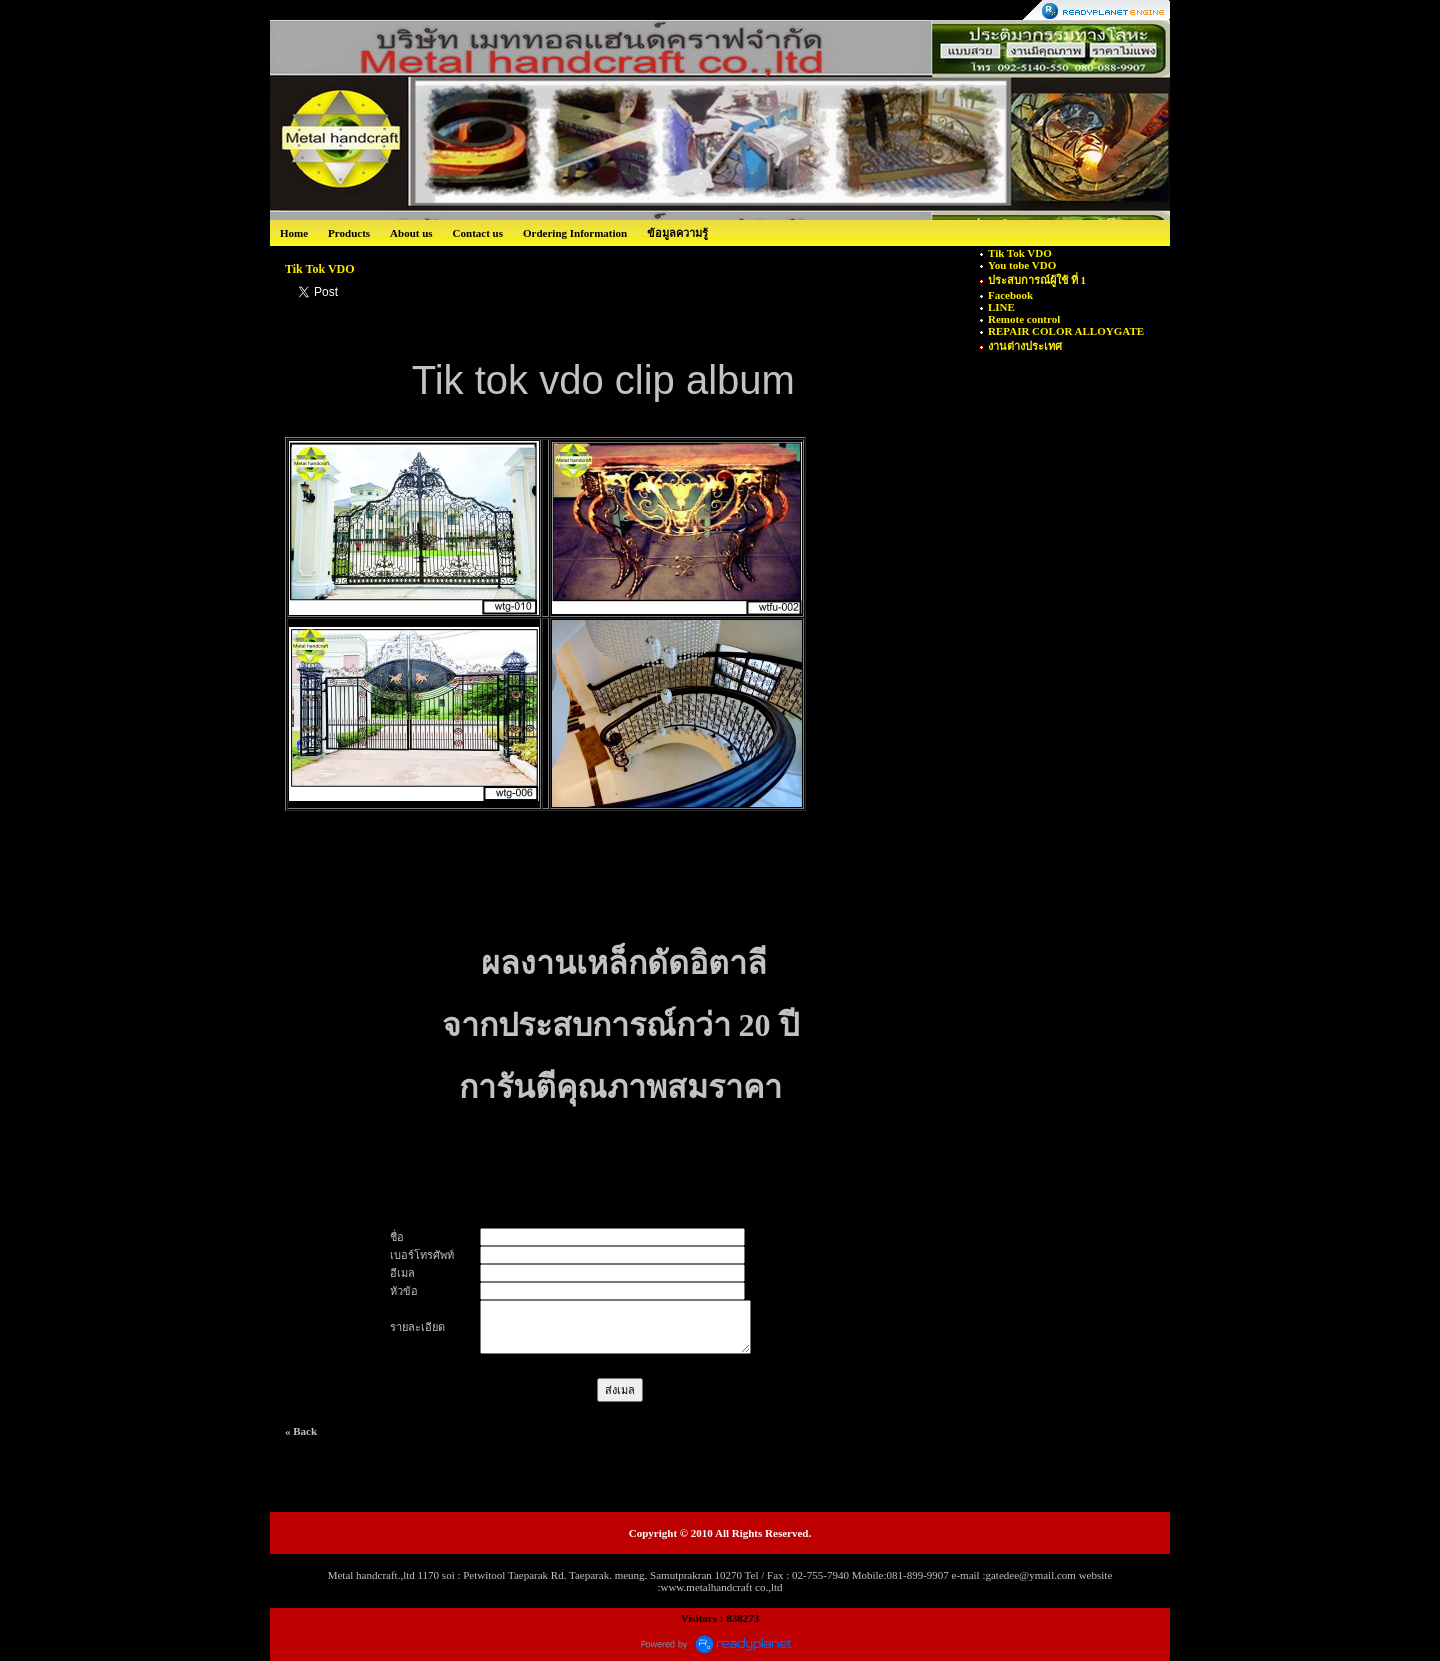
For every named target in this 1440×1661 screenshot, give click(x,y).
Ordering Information (575, 233)
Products (349, 233)
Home (294, 233)
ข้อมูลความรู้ (677, 233)
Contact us (478, 233)
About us (411, 233)
